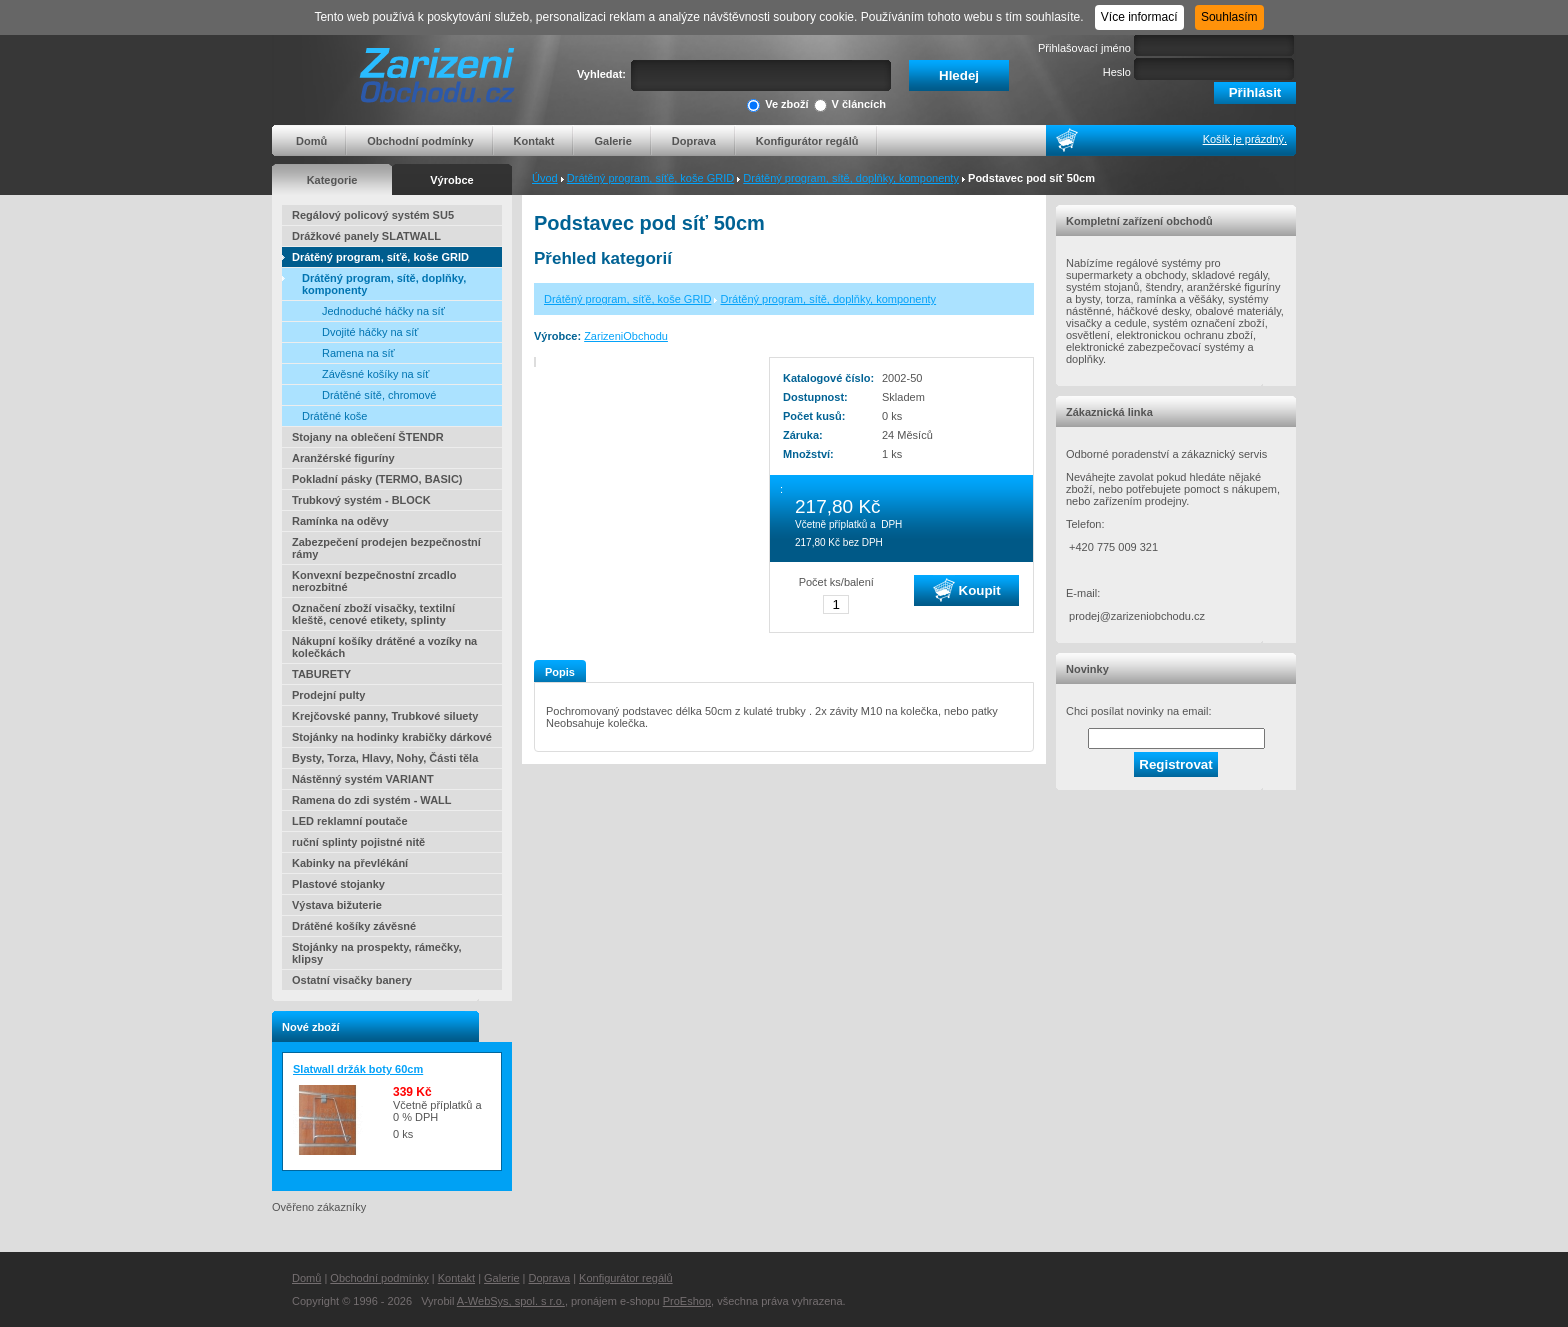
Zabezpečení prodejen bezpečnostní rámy (386, 548)
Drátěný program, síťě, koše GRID (650, 178)
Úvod (545, 178)
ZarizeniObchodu (626, 336)
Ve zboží (777, 105)
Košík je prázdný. (1245, 139)
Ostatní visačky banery (352, 980)
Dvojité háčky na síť (370, 332)
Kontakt (534, 141)
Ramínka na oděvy (340, 521)
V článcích (850, 105)
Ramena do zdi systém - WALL (372, 800)
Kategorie (332, 180)
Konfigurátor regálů (807, 141)
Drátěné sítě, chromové (379, 395)
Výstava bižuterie (337, 905)
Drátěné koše (334, 416)
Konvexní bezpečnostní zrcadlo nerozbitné (374, 581)
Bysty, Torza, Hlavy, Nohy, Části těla (385, 758)
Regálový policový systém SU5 (373, 215)
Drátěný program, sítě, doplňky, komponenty (851, 178)
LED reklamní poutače (350, 821)
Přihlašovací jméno (1084, 48)
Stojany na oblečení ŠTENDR (368, 437)
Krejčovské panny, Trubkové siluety (385, 716)
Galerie (612, 141)
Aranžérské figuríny (343, 458)
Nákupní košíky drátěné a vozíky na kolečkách (384, 647)
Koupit (967, 590)
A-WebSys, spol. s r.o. (511, 1301)
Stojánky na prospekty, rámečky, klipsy (377, 953)
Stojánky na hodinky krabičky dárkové (392, 737)
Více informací (1139, 17)
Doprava (694, 141)
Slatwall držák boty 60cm (358, 1069)
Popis (560, 672)
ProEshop (687, 1301)
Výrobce (451, 180)
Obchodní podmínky (420, 141)
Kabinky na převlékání (350, 863)
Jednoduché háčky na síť (383, 311)
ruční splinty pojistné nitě (358, 842)
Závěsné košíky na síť (375, 374)
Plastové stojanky (338, 884)
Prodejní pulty (328, 695)
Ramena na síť (358, 353)
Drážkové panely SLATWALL (366, 236)
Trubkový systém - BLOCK (361, 500)
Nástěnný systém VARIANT (363, 779)
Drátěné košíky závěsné (354, 926)
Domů (311, 141)
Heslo (1117, 72)
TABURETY (321, 674)
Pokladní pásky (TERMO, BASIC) (377, 479)
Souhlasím (1229, 17)
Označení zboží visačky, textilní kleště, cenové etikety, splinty (373, 614)
